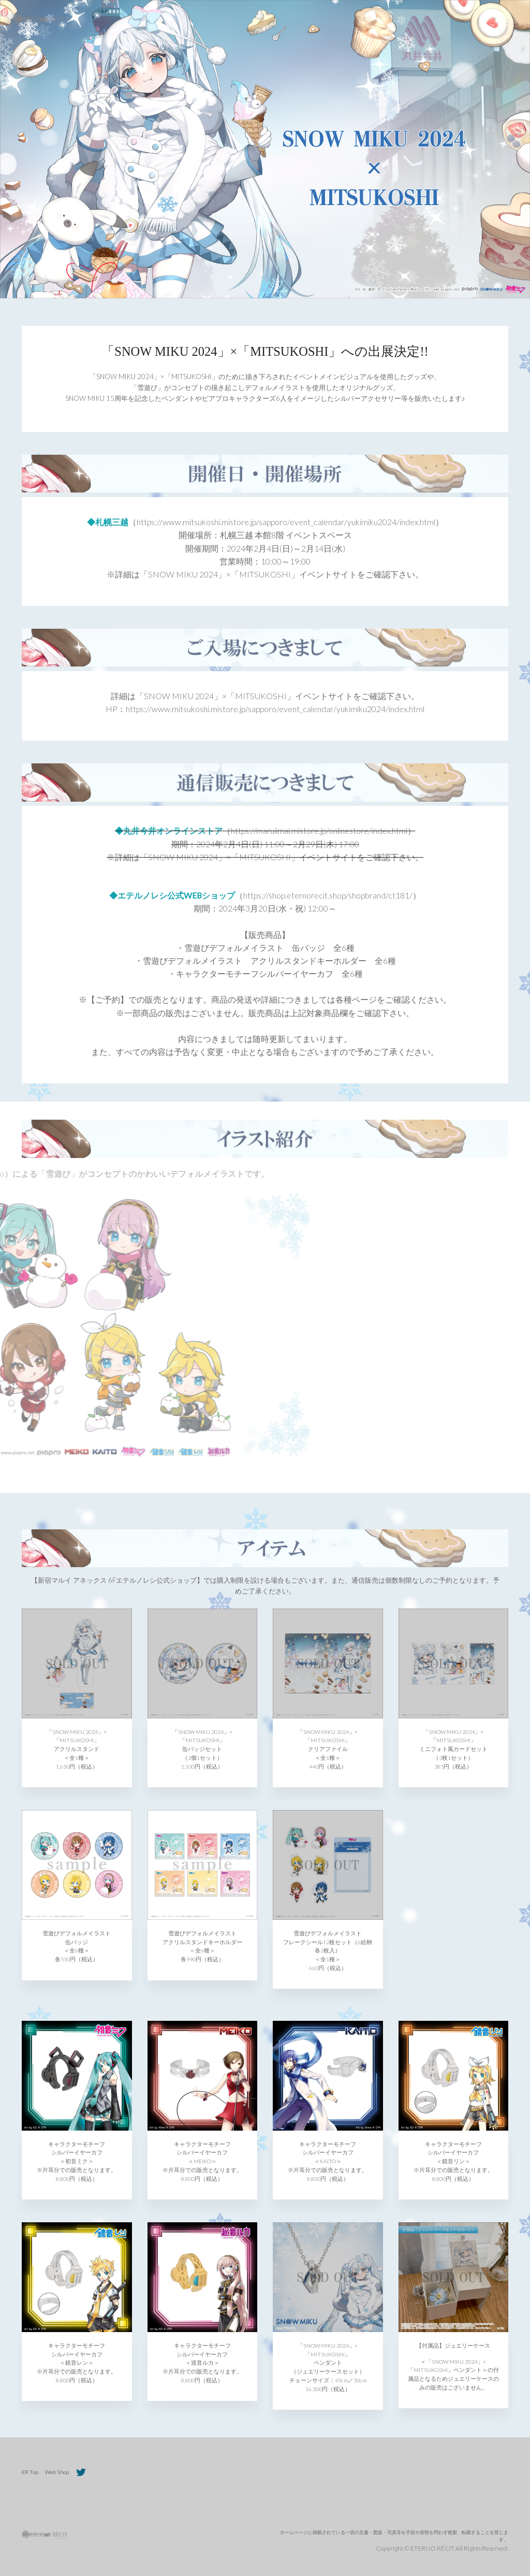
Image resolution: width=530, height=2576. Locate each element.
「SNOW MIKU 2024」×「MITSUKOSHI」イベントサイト (248, 574)
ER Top (30, 2472)
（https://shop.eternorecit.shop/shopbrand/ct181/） (328, 895)
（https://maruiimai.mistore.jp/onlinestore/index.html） (319, 830)
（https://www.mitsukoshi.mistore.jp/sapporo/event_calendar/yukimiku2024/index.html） (286, 522)
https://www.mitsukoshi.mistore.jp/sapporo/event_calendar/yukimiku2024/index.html (275, 709)
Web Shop (57, 2472)
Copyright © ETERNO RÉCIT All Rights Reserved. (442, 2548)
